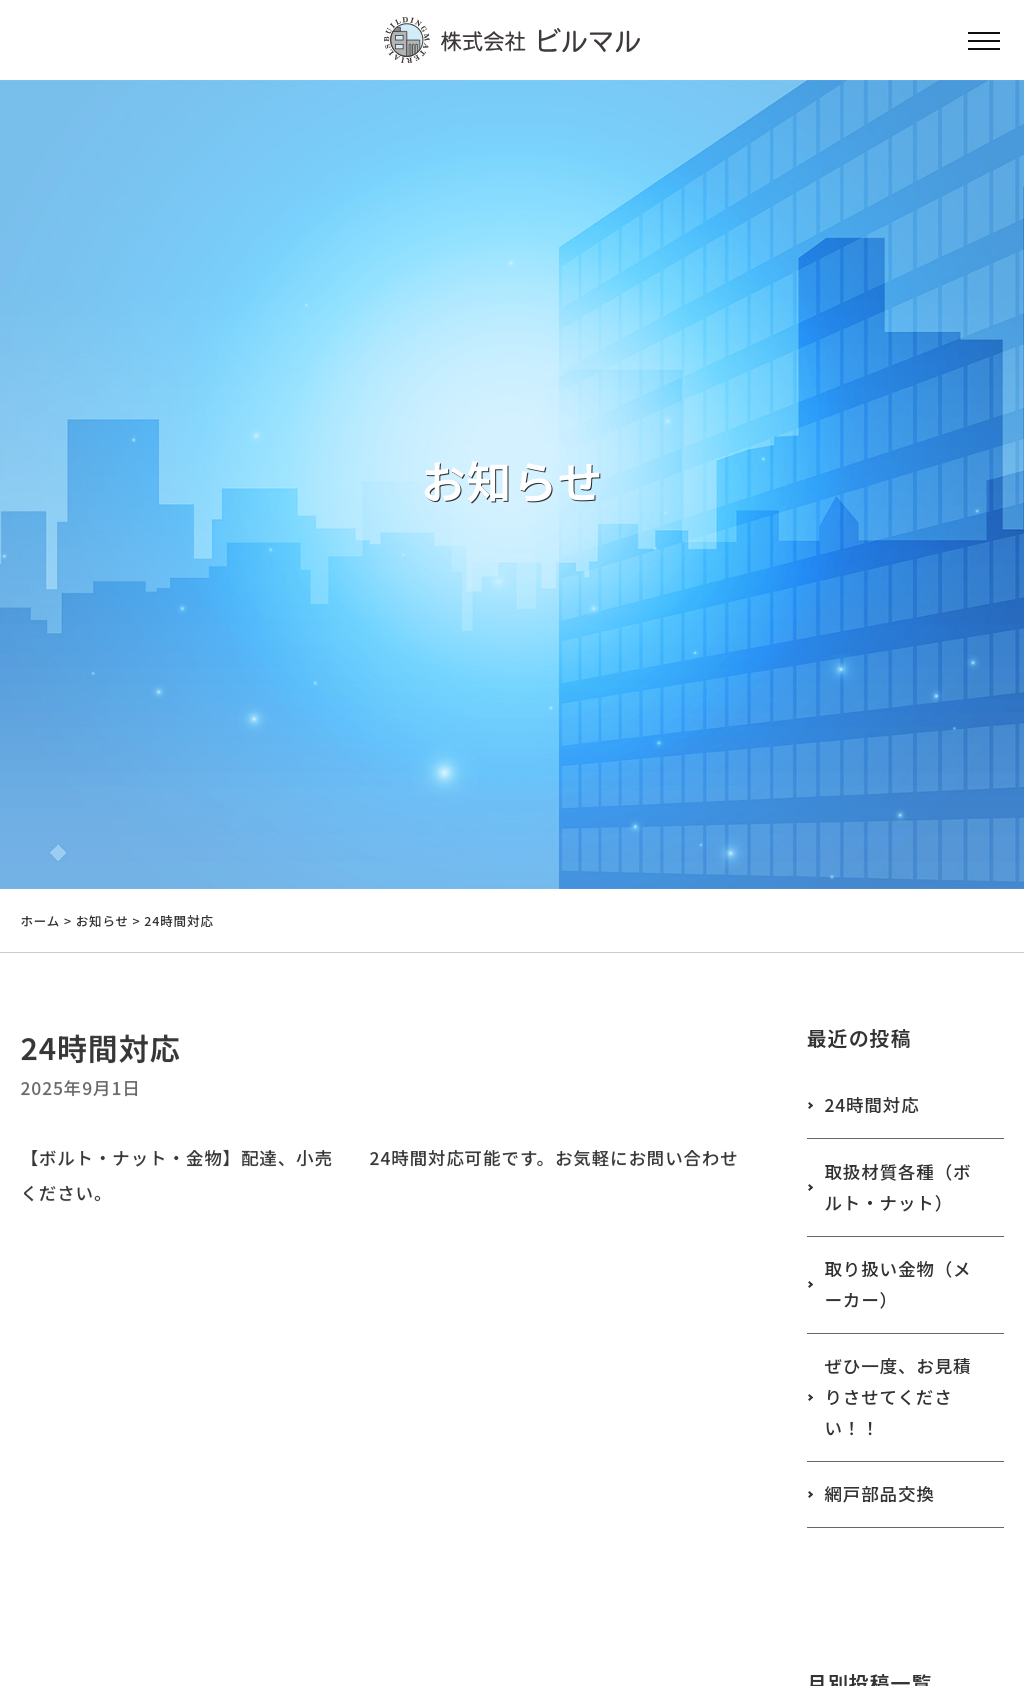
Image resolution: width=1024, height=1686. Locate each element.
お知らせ (102, 920)
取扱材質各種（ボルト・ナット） (897, 1187)
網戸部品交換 (879, 1493)
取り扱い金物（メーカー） (897, 1284)
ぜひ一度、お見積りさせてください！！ (897, 1396)
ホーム (40, 920)
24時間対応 (871, 1104)
